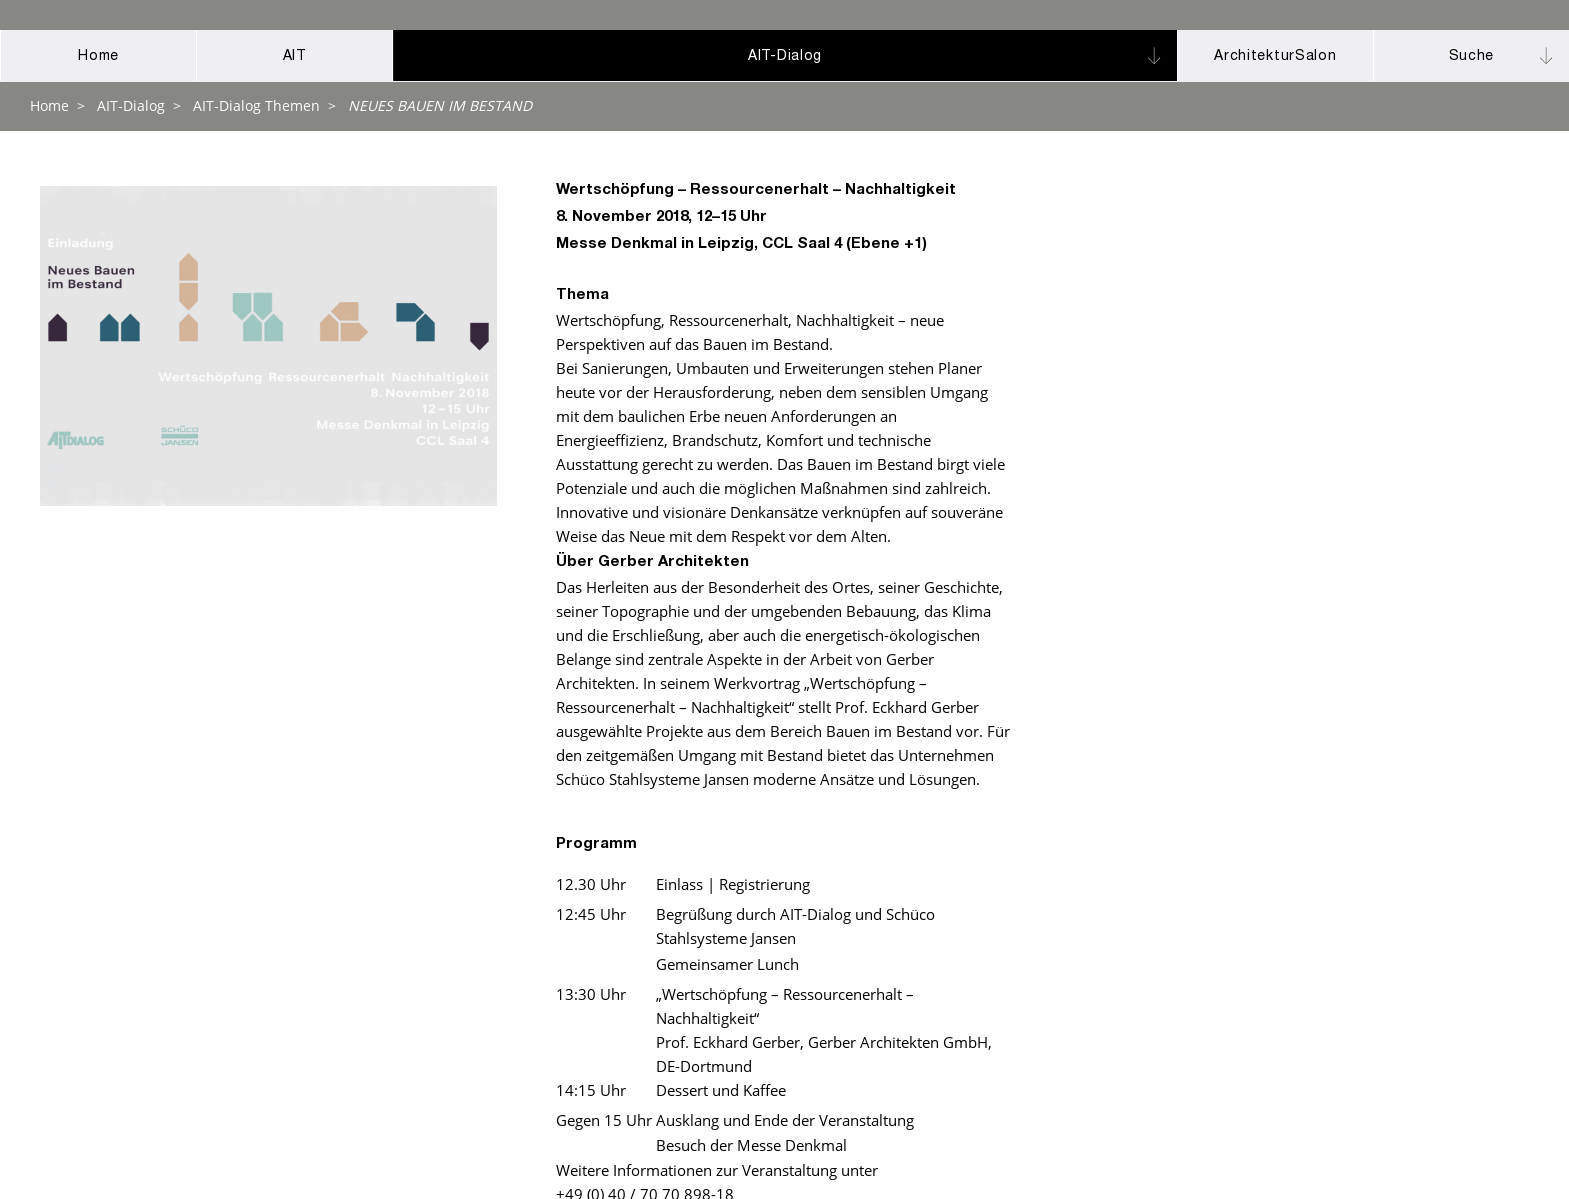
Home (49, 105)
